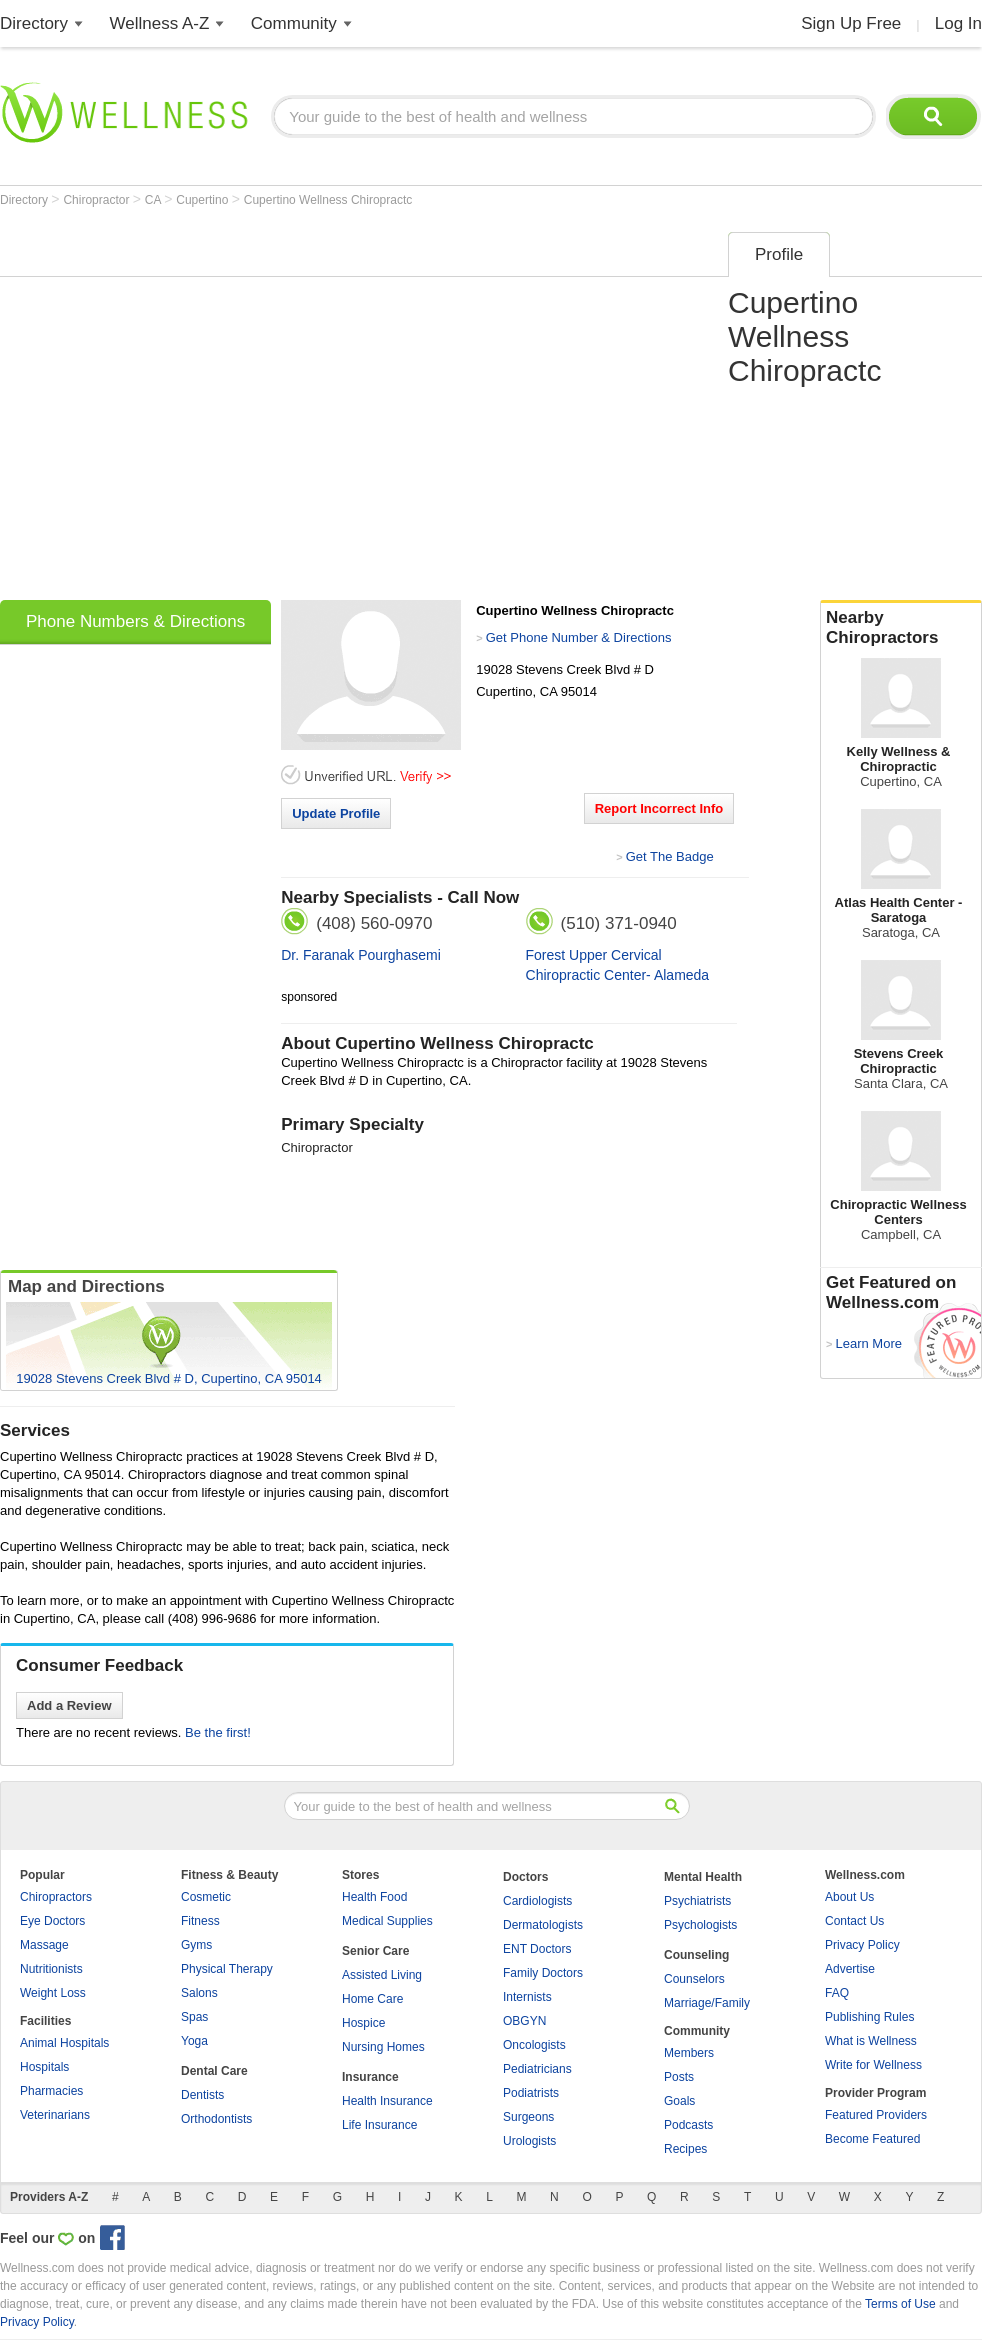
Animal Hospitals (64, 2043)
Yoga (194, 2041)
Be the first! (218, 1732)
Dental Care (214, 2071)
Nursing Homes (383, 2047)
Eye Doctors (52, 1921)
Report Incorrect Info (659, 808)
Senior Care (375, 1951)
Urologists (529, 2141)
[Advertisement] (187, 409)
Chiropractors (56, 1897)
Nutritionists (51, 1969)
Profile (779, 254)
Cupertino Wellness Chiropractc (328, 200)
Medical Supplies (387, 1921)
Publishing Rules (869, 2017)
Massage (44, 1945)
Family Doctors (543, 1973)
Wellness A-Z (160, 23)
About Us (849, 1897)
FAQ (837, 1993)
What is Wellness (871, 2041)
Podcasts (688, 2125)
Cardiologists (537, 1901)
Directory (34, 23)
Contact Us (854, 1921)
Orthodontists (216, 2119)
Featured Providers (876, 2115)
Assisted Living (382, 1975)
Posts (679, 2077)
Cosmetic (206, 1897)
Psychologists (700, 1925)
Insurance (370, 2077)
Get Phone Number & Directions (579, 637)
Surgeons (528, 2117)
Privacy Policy (862, 1945)
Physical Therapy (227, 1969)
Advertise (850, 1969)
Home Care (372, 1999)
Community (294, 23)
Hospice (363, 2023)
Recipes (685, 2149)
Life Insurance (379, 2125)
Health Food (374, 1897)
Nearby (901, 628)
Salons (199, 1993)
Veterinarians (55, 2115)
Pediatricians (537, 2069)
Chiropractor (97, 200)
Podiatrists (531, 2093)
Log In (958, 23)
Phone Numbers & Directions (135, 621)
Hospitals (44, 2067)
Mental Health (703, 1877)
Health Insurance (387, 2101)
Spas (194, 2017)
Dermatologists (543, 1925)
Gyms (196, 1945)
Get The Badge (670, 856)
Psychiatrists (697, 1901)
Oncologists (534, 2045)
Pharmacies (51, 2091)
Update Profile (336, 813)
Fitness (200, 1921)
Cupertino (203, 200)
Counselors (694, 1979)
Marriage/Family (707, 2003)
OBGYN (524, 2021)
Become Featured (872, 2139)
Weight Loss (53, 1993)
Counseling (696, 1955)
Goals (679, 2101)
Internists (527, 1997)
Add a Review (69, 1705)
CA (154, 200)
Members (689, 2053)
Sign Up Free (851, 23)
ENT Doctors (537, 1949)
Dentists (202, 2095)
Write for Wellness (873, 2065)
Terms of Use (900, 2304)
